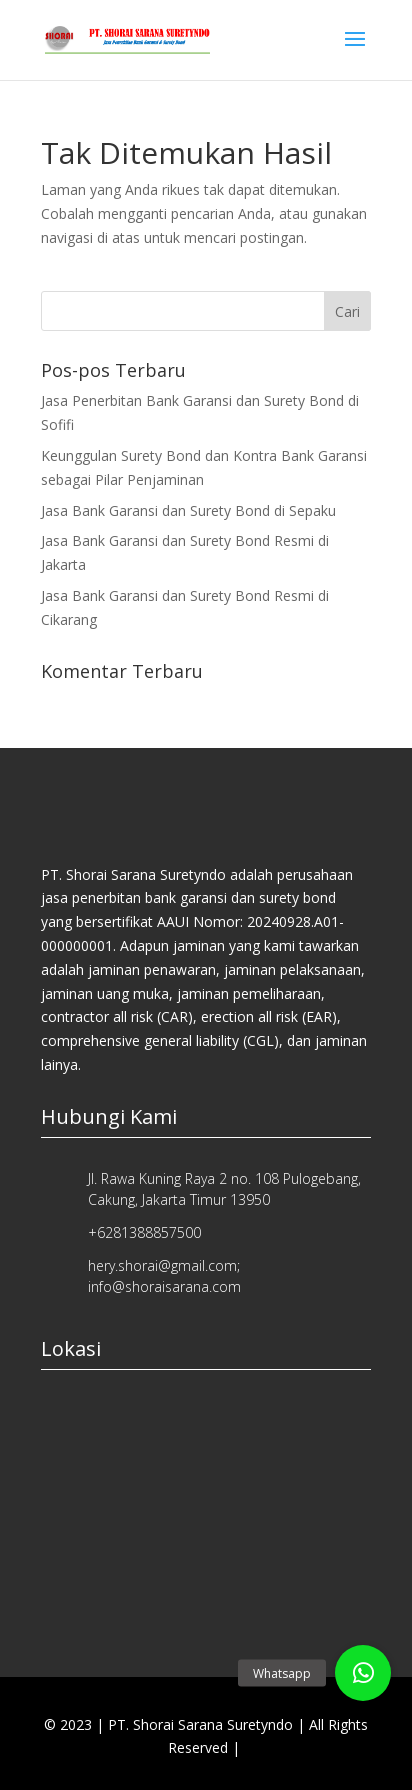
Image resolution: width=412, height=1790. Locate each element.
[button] (363, 1673)
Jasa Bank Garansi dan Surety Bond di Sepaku (188, 510)
